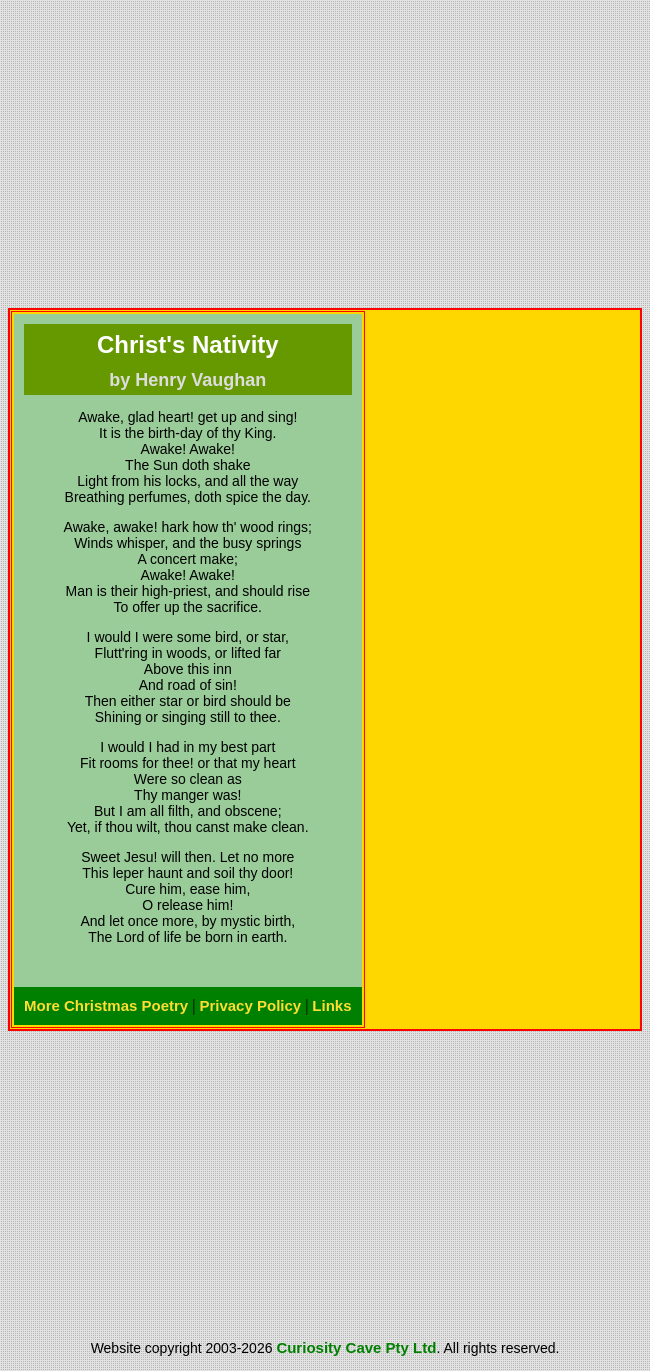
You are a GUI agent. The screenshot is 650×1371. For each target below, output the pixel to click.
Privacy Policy (250, 1005)
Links (331, 1005)
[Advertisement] (325, 154)
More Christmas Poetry (106, 1005)
